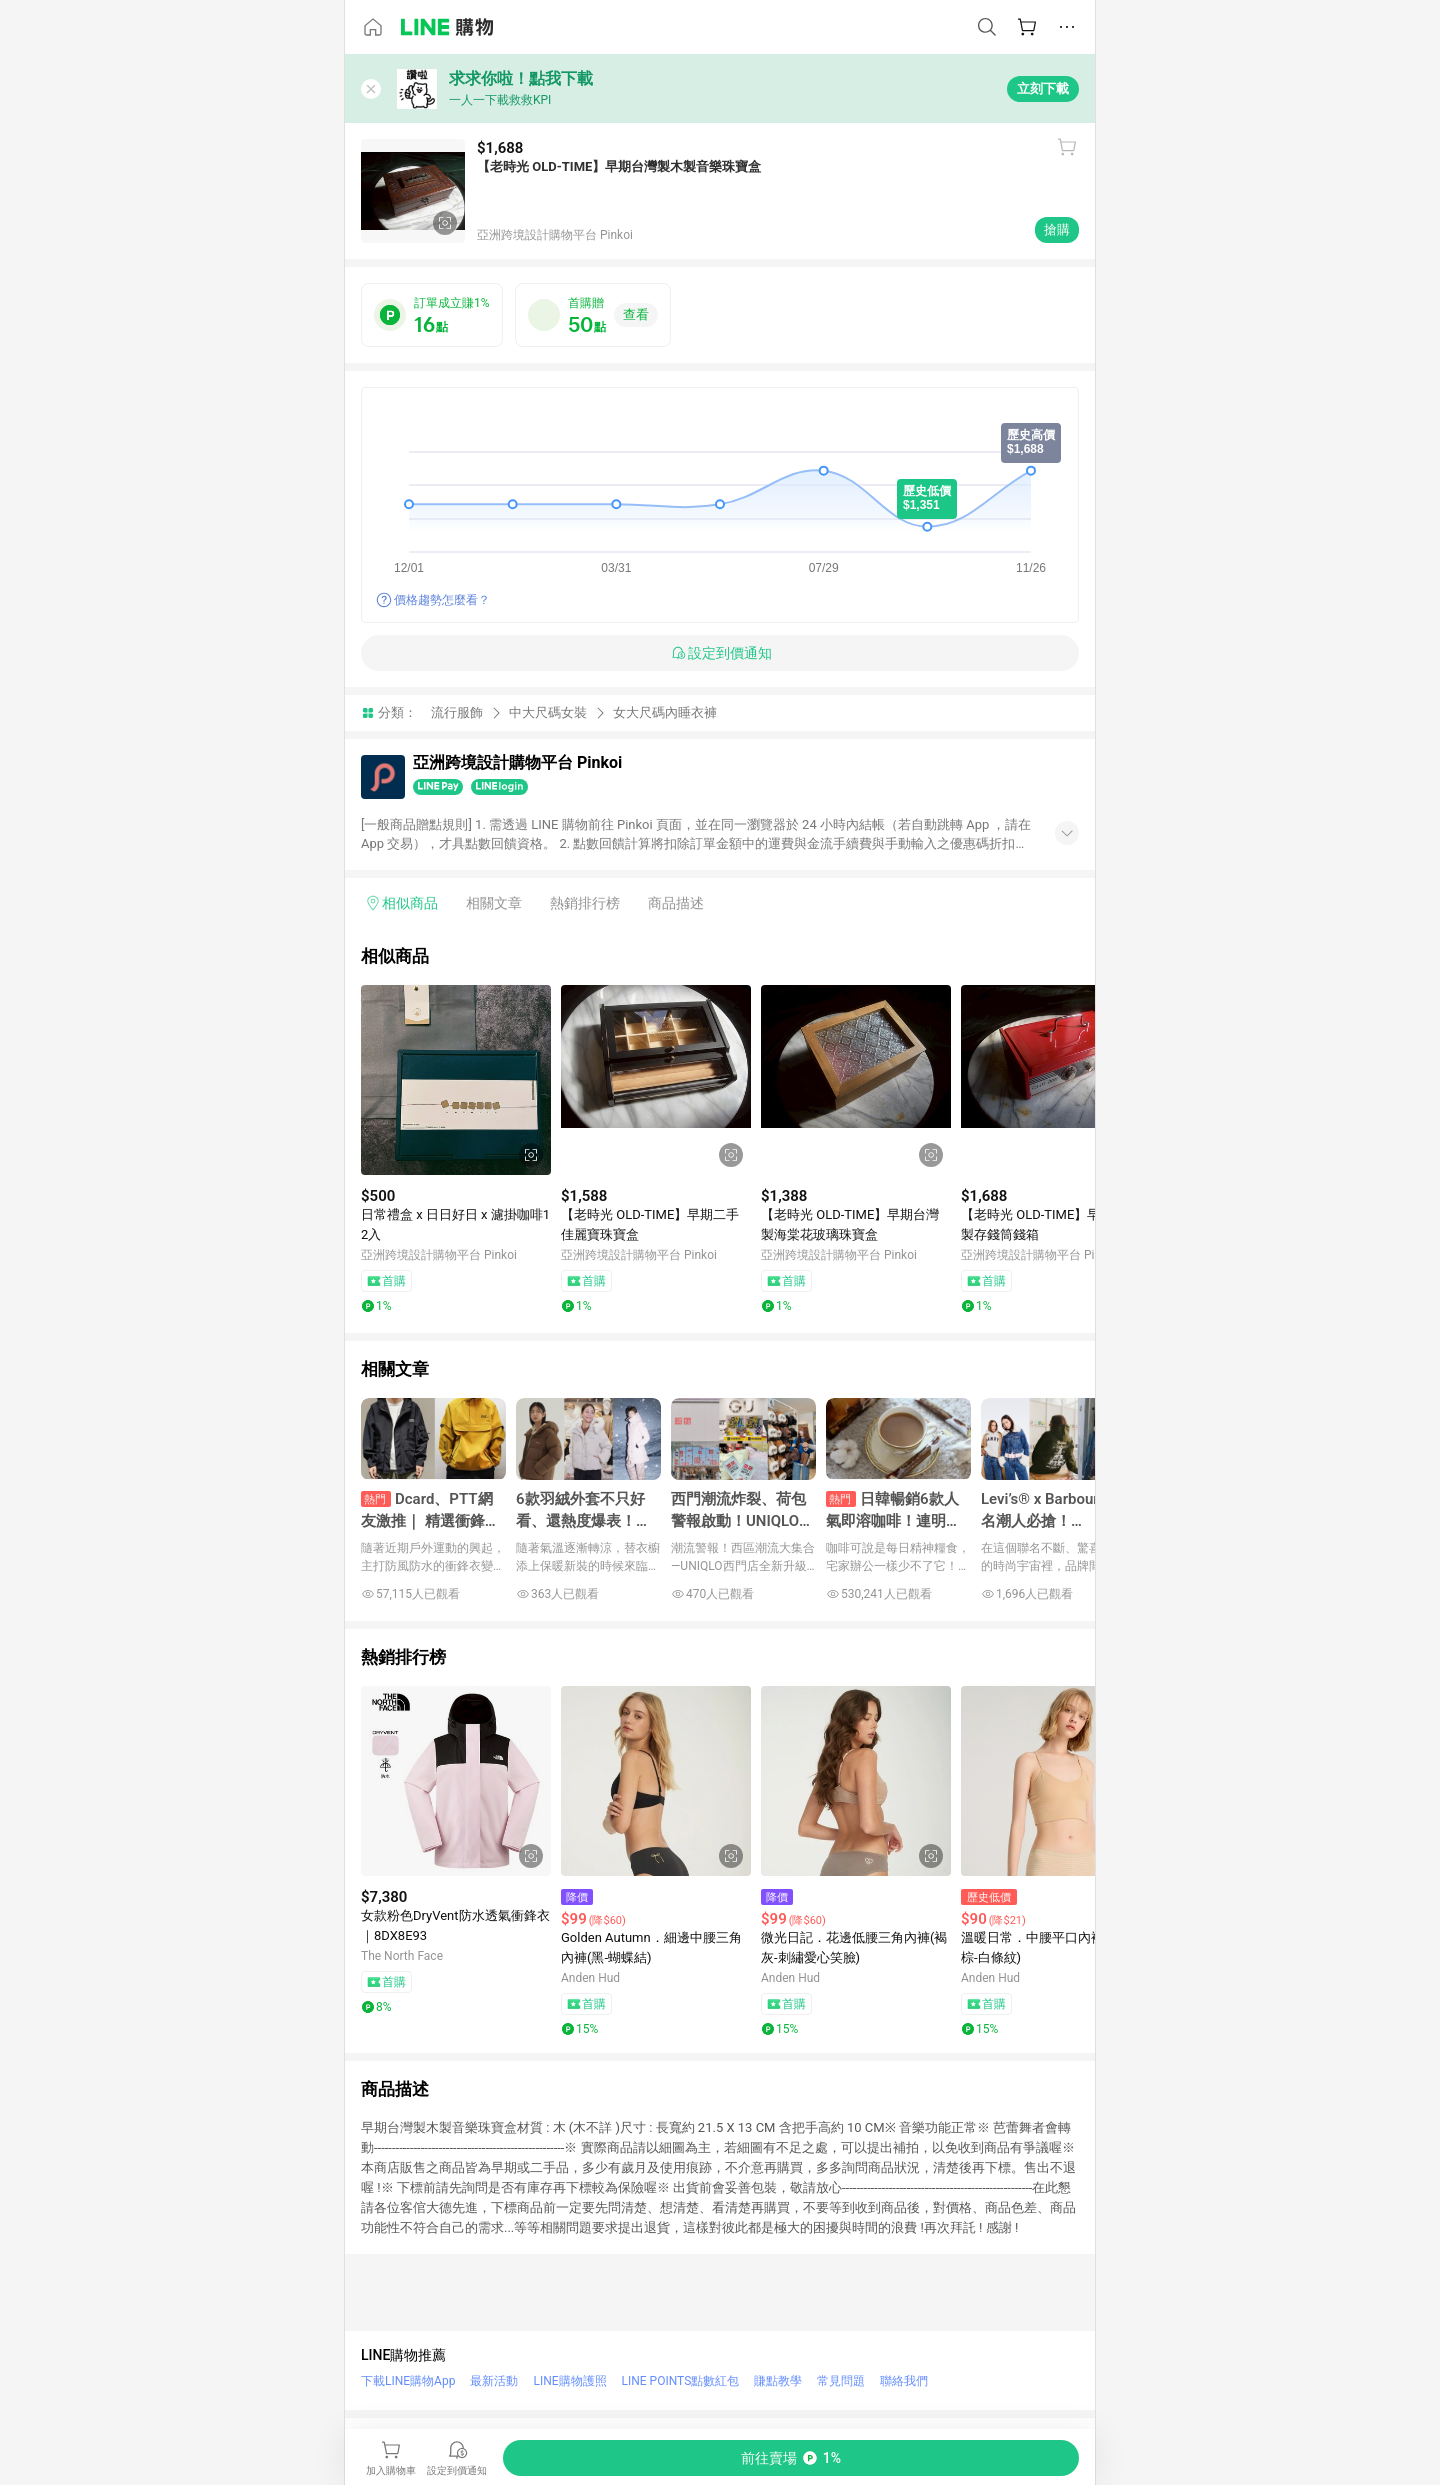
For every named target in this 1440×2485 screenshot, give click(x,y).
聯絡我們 (904, 2381)
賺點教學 (778, 2381)
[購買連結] (791, 2458)
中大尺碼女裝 (548, 712)
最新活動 (494, 2381)
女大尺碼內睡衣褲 (665, 712)
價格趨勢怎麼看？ (442, 600)
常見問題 (841, 2381)
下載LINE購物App (408, 2381)
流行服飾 (457, 712)
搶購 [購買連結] (1057, 229)
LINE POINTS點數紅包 (681, 2381)
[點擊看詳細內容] (456, 1080)
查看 (636, 314)
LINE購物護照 (569, 2381)
